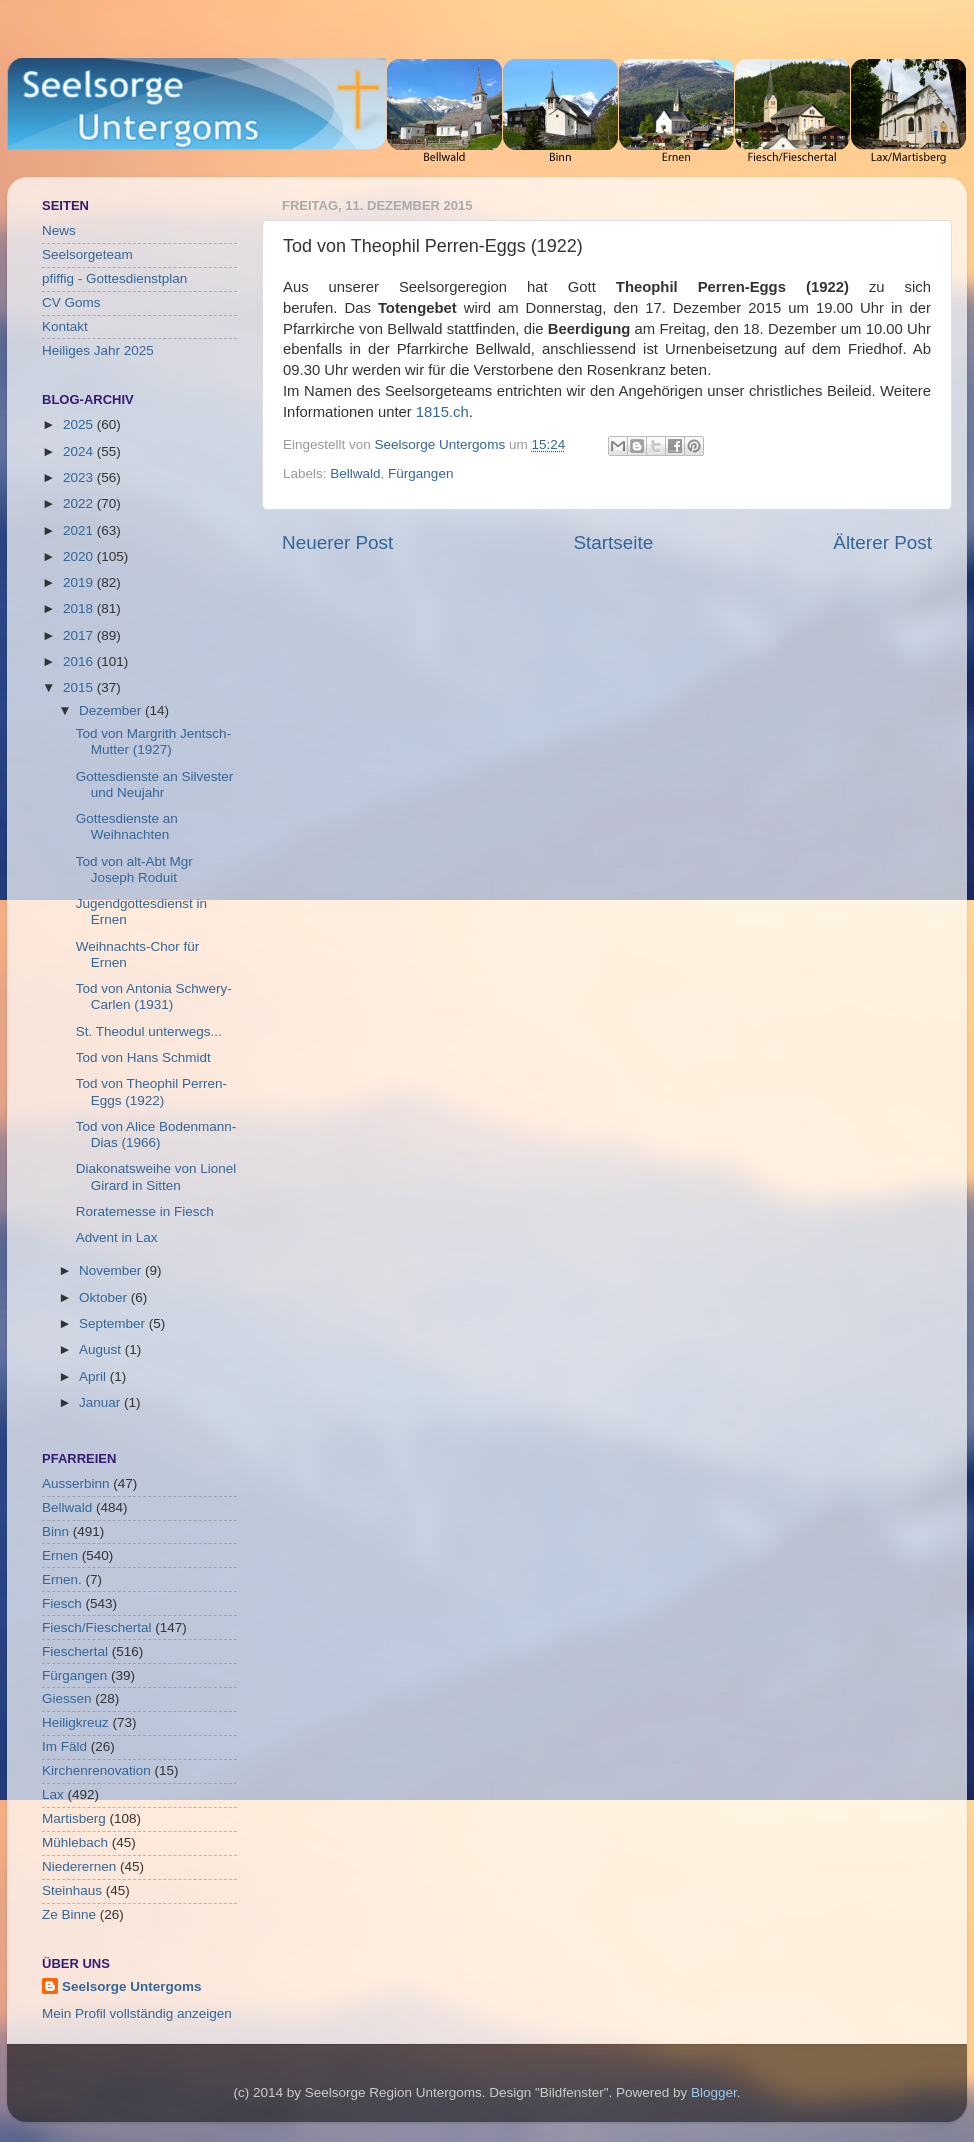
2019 (80, 582)
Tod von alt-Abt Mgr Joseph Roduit (134, 869)
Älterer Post (882, 542)
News (59, 230)
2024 (80, 451)
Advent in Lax (117, 1237)
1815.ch (442, 412)
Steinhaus (72, 1890)
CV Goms (71, 302)
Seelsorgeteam (87, 254)
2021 (80, 530)
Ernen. (62, 1579)
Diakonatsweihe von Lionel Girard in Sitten (156, 1176)
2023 (80, 477)
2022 (80, 503)
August (102, 1349)
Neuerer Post (337, 542)
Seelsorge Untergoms (132, 1986)
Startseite (613, 542)
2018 (80, 608)
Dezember (112, 710)
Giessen (67, 1698)
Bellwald (355, 473)
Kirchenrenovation (96, 1770)
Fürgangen (420, 473)
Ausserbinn (76, 1483)
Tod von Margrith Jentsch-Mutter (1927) (153, 741)
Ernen (60, 1555)
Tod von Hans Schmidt (143, 1057)
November (112, 1270)
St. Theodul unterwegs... (149, 1031)
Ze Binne (69, 1914)
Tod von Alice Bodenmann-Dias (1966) (156, 1134)
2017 (80, 635)
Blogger (714, 2092)
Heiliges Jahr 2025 (98, 350)
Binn (55, 1531)
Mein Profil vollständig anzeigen (137, 2013)
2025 (80, 424)
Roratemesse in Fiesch (145, 1211)
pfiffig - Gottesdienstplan (114, 278)
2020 (80, 556)
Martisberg (74, 1818)
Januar (101, 1402)
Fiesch (62, 1603)
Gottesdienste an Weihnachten (127, 826)
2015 (80, 687)
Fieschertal (75, 1651)
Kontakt (65, 326)
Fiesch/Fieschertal (97, 1627)
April (94, 1376)
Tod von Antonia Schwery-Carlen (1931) (154, 996)
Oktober (105, 1297)
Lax (53, 1794)
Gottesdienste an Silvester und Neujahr (155, 784)
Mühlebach (75, 1842)
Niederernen (79, 1866)
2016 (80, 661)
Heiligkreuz (75, 1722)
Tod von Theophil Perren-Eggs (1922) (151, 1091)
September (114, 1323)
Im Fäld (64, 1746)
